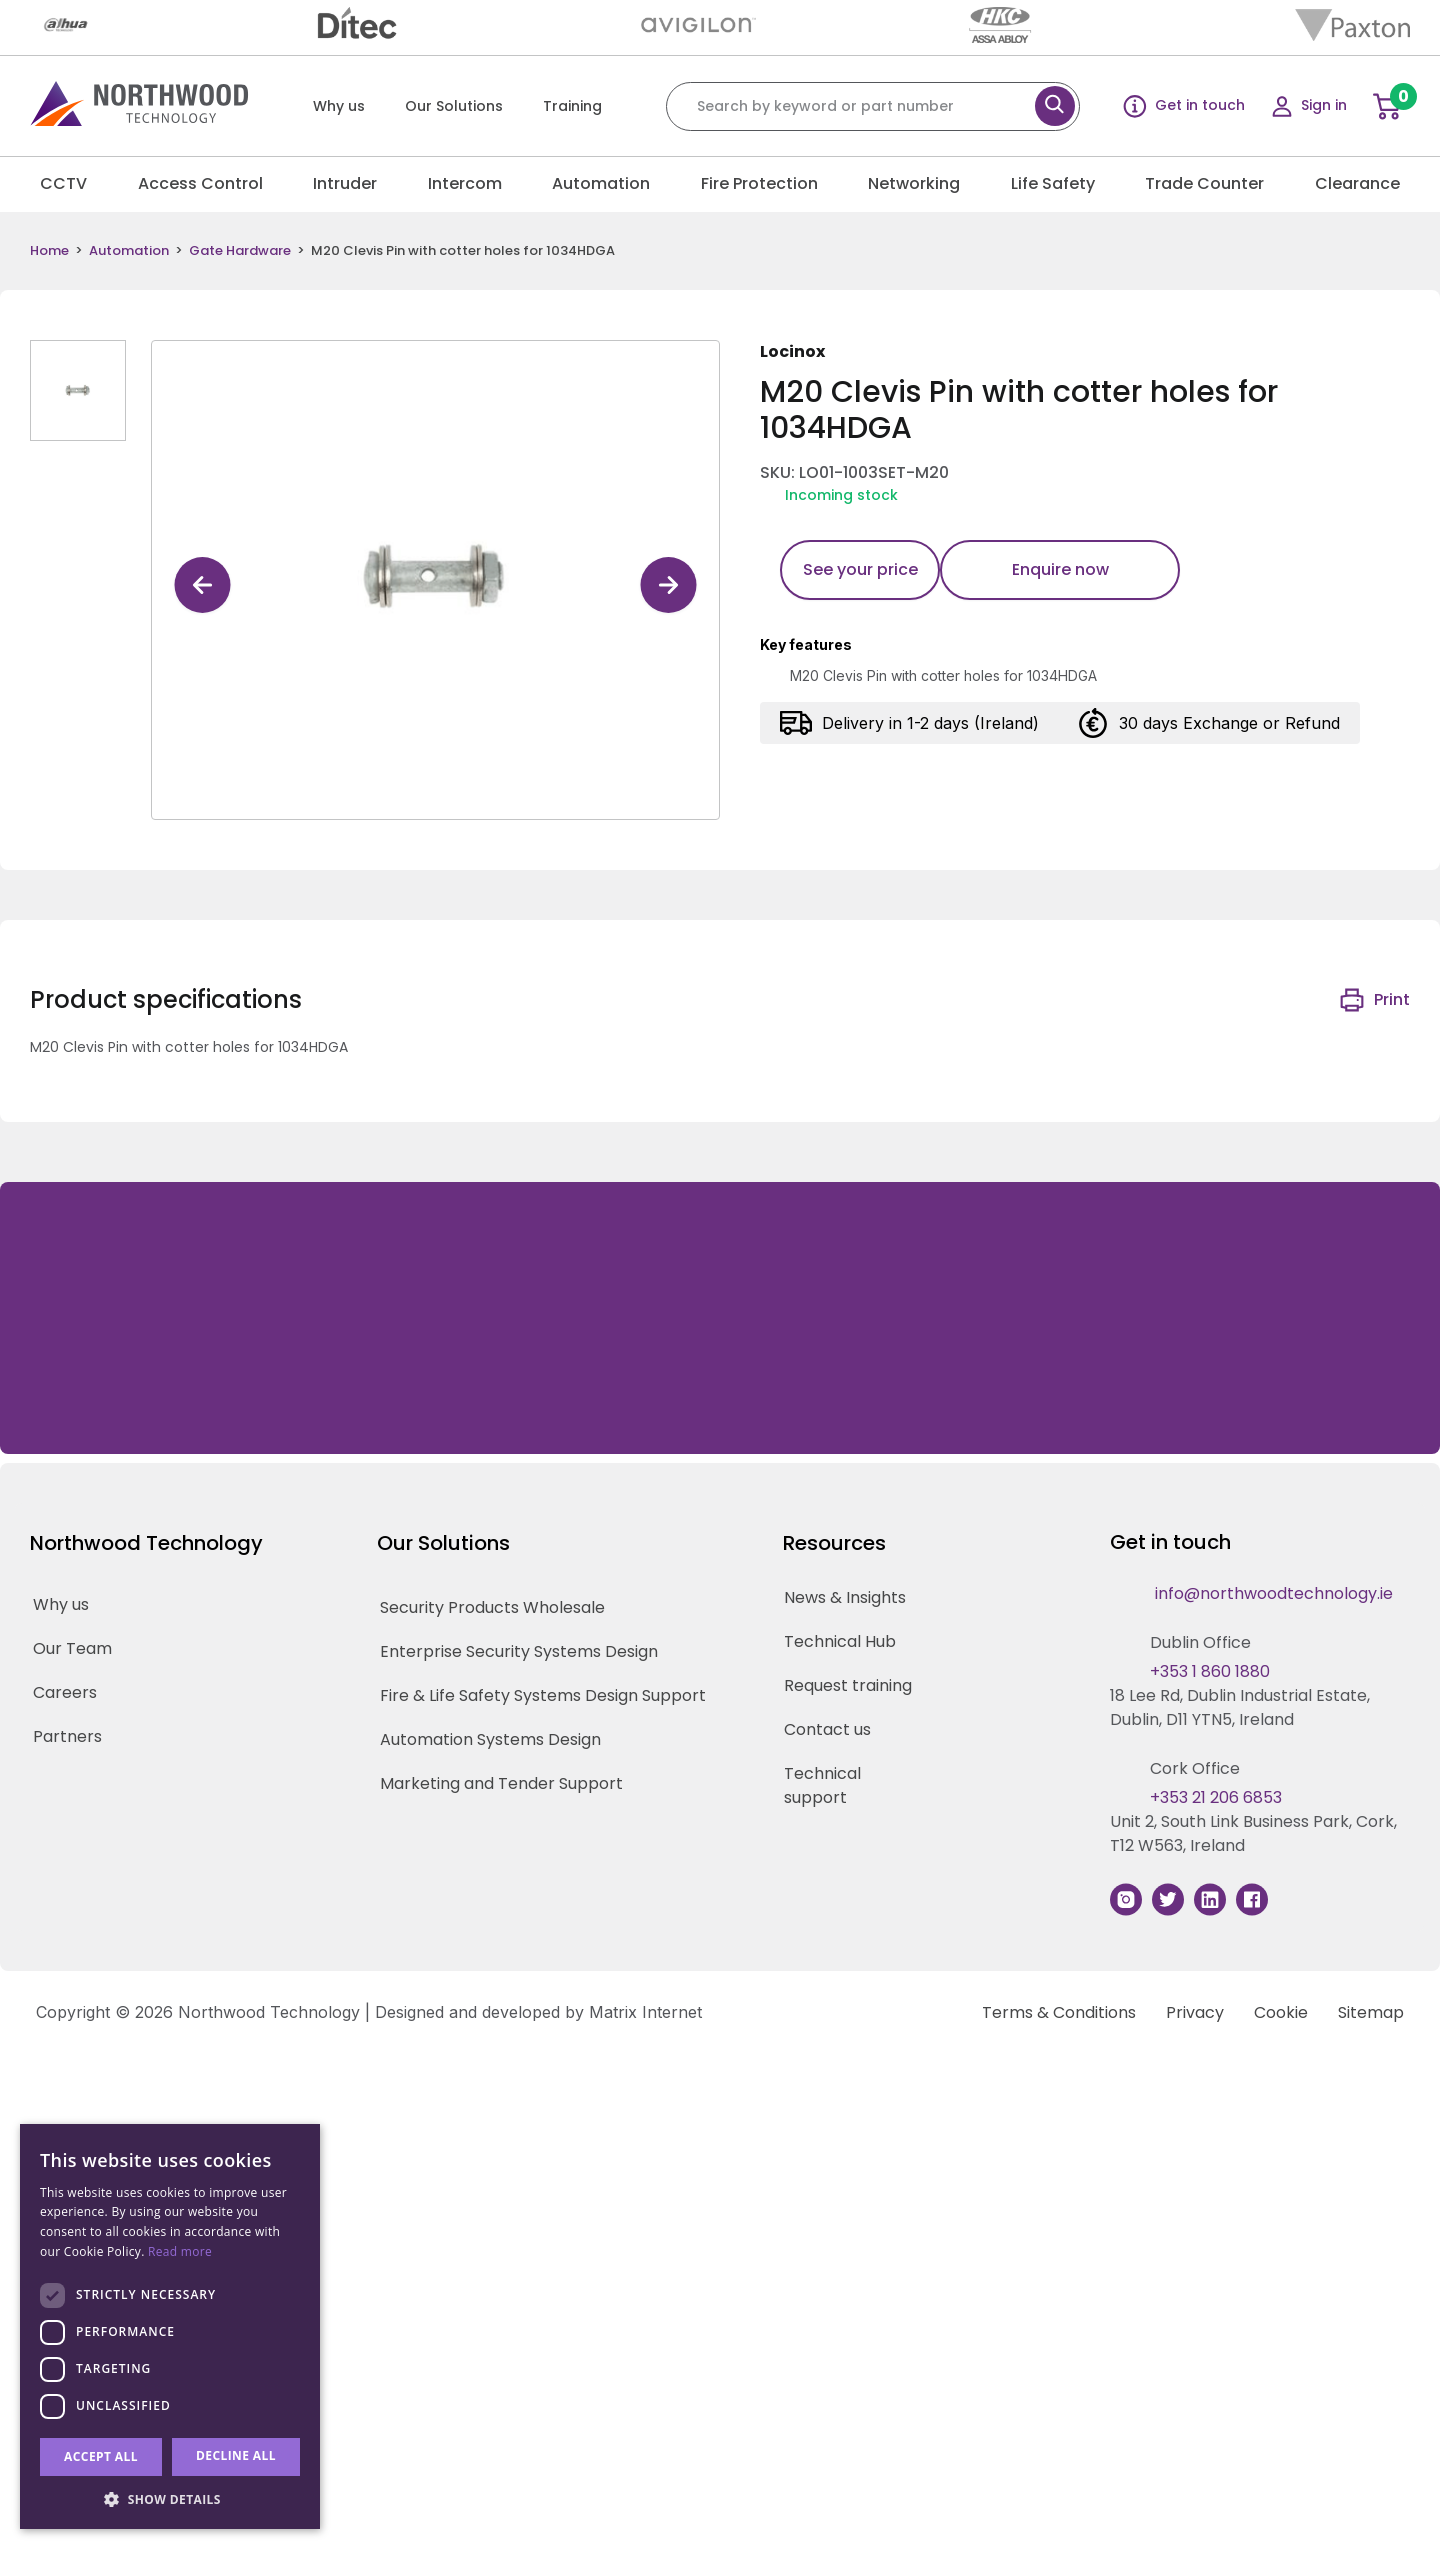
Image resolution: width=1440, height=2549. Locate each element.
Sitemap (1371, 2012)
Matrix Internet (645, 2012)
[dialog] (170, 2326)
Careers (65, 1692)
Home (49, 251)
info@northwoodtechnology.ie (1274, 1593)
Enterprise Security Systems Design (519, 1651)
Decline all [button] (236, 2455)
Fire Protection (759, 183)
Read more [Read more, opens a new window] (180, 2251)
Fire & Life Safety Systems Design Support (543, 1695)
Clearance (1357, 183)
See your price (860, 569)
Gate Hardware (240, 251)
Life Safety (1053, 183)
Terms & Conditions (1059, 2012)
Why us (339, 106)
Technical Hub (840, 1641)
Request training (848, 1685)
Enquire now (1060, 569)
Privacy (1195, 2012)
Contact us (827, 1729)
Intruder (345, 183)
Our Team (72, 1648)
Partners (67, 1736)
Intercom (465, 183)
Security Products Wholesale (492, 1607)
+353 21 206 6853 (1216, 1797)
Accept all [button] (101, 2456)
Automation (601, 183)
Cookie (1281, 2012)
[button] (170, 2499)
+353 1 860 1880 (1210, 1671)
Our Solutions (454, 106)
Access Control (200, 183)
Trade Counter (1204, 183)
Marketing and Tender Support (501, 1783)
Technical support (822, 1785)
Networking (914, 183)
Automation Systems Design (490, 1739)
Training (572, 106)
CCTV (63, 183)
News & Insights (845, 1597)
